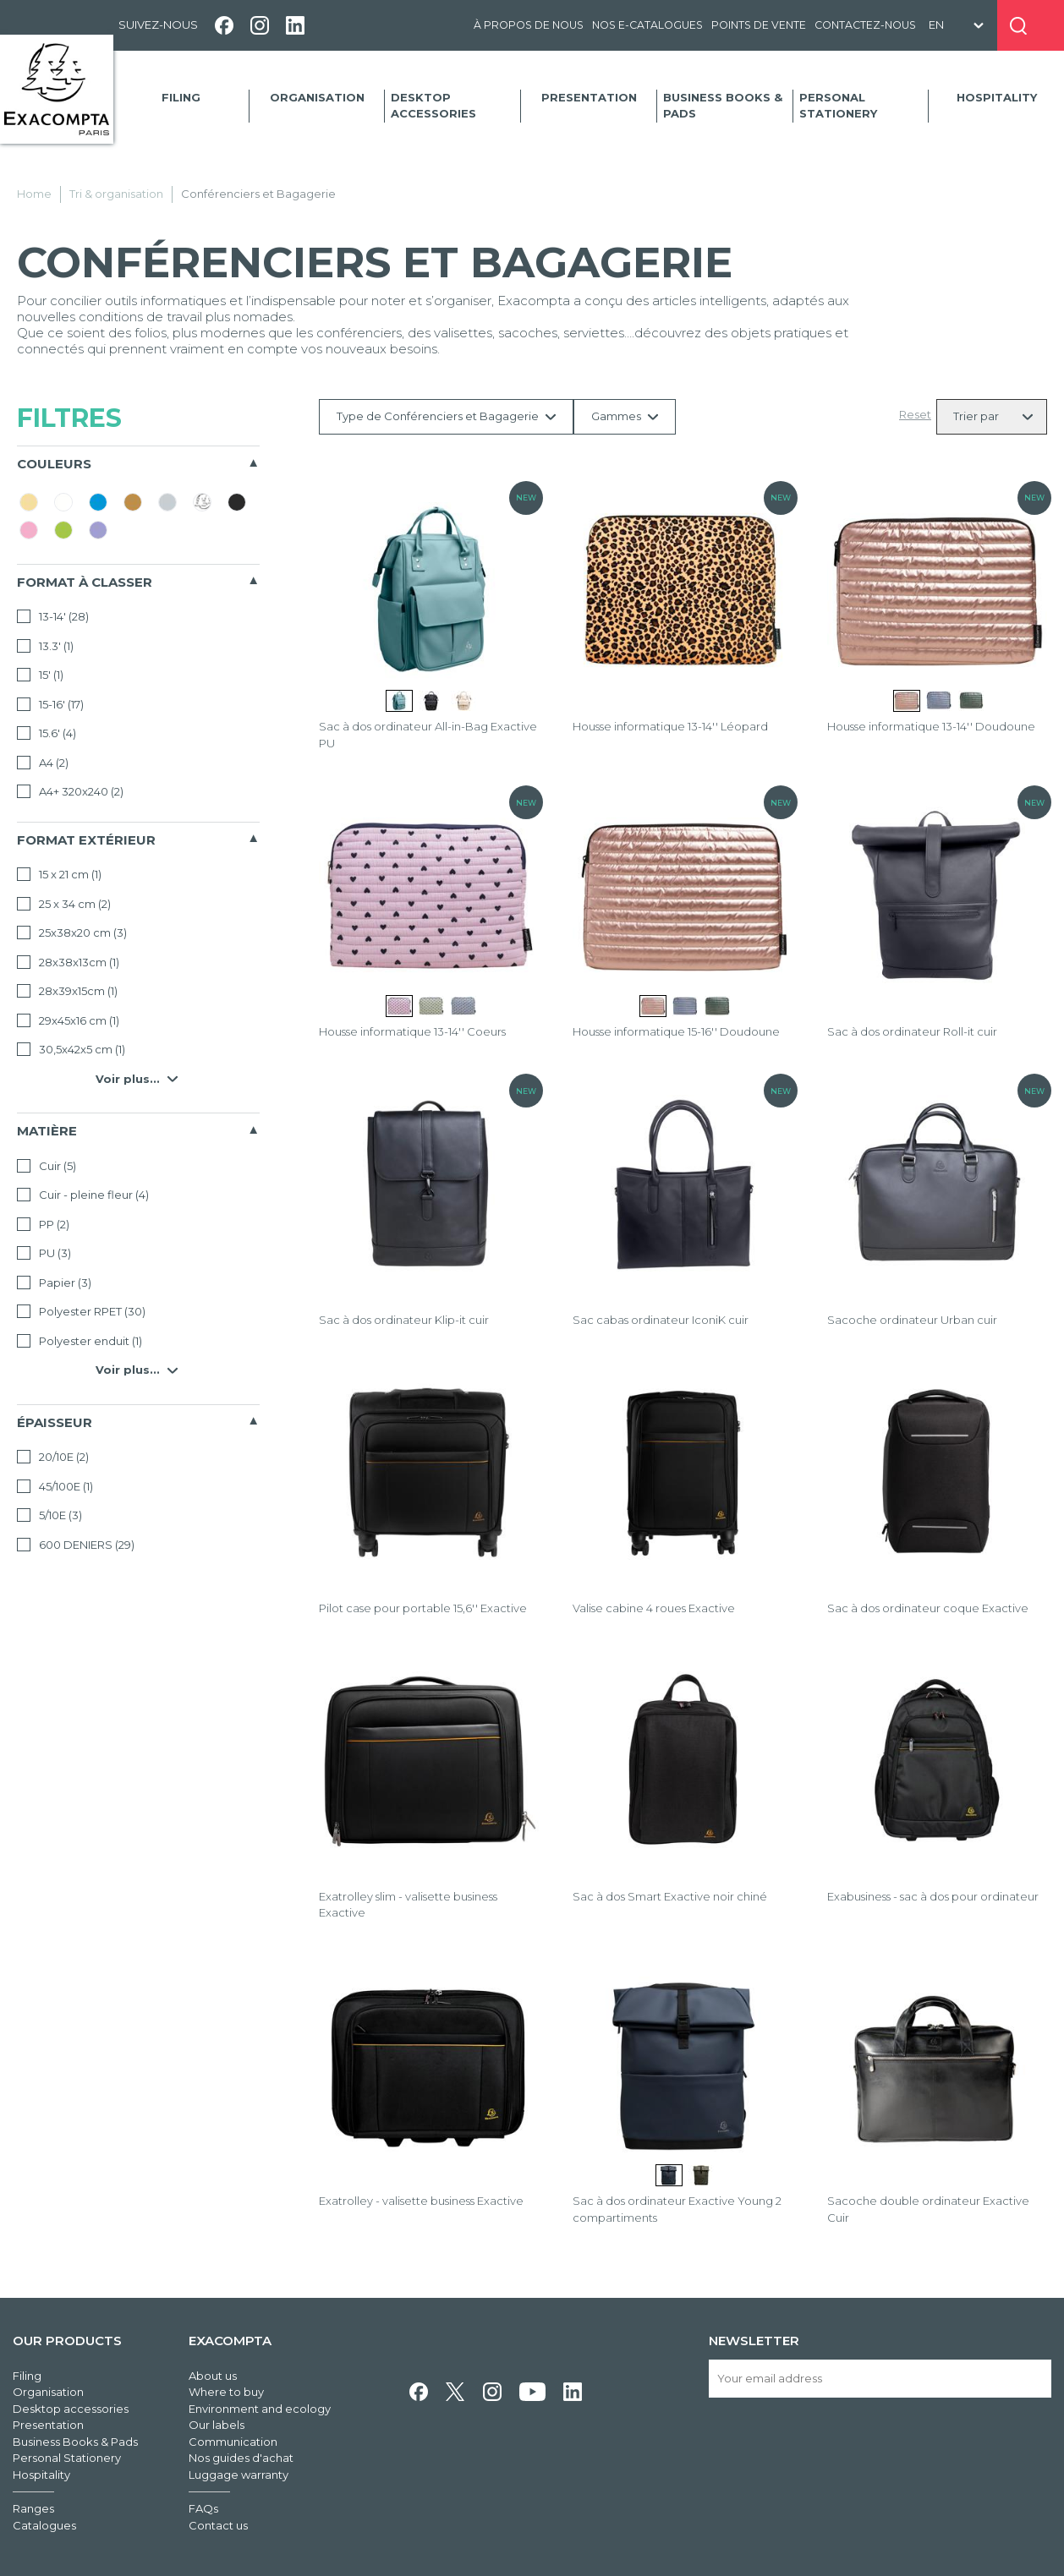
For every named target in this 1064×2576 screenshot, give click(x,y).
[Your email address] (880, 2379)
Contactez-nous (865, 25)
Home (34, 193)
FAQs (203, 2508)
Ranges (33, 2508)
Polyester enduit (79, 1341)
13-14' (53, 616)
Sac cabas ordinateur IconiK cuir (661, 1319)
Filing (181, 97)
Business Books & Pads (722, 105)
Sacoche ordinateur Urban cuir (912, 1319)
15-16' (50, 704)
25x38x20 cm (72, 932)
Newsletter (754, 2341)
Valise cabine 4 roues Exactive (654, 1608)
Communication (233, 2441)
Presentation (589, 97)
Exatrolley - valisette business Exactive (421, 2200)
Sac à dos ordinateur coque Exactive (927, 1608)
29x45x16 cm (68, 1020)
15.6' (46, 733)
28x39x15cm (67, 991)
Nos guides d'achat (241, 2457)
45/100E (55, 1486)
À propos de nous (529, 25)
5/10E (49, 1515)
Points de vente (758, 25)
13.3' (45, 646)
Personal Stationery (838, 105)
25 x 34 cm (64, 904)
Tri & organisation (116, 193)
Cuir (46, 1166)
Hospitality (997, 97)
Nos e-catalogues (647, 25)
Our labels (216, 2424)
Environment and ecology (260, 2408)
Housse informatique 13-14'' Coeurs (412, 1031)
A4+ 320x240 (70, 791)
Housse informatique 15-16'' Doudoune (676, 1031)
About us (213, 2375)
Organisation (317, 97)
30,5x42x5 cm (71, 1049)
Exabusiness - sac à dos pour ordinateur (933, 1896)
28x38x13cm (68, 962)
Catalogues (44, 2525)
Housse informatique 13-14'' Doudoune (931, 726)
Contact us (218, 2525)
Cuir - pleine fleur (83, 1194)
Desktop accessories (433, 105)
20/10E (53, 1456)
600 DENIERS (75, 1544)
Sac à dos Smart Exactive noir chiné (670, 1896)
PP (43, 1224)
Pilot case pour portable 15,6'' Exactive (423, 1608)
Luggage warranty (238, 2474)
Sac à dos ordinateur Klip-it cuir (404, 1319)
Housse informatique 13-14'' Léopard (670, 726)
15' (40, 674)
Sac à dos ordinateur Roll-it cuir (912, 1031)
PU (44, 1253)
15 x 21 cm (59, 874)
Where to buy (226, 2391)
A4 (43, 762)
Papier (54, 1282)
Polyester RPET (81, 1311)
